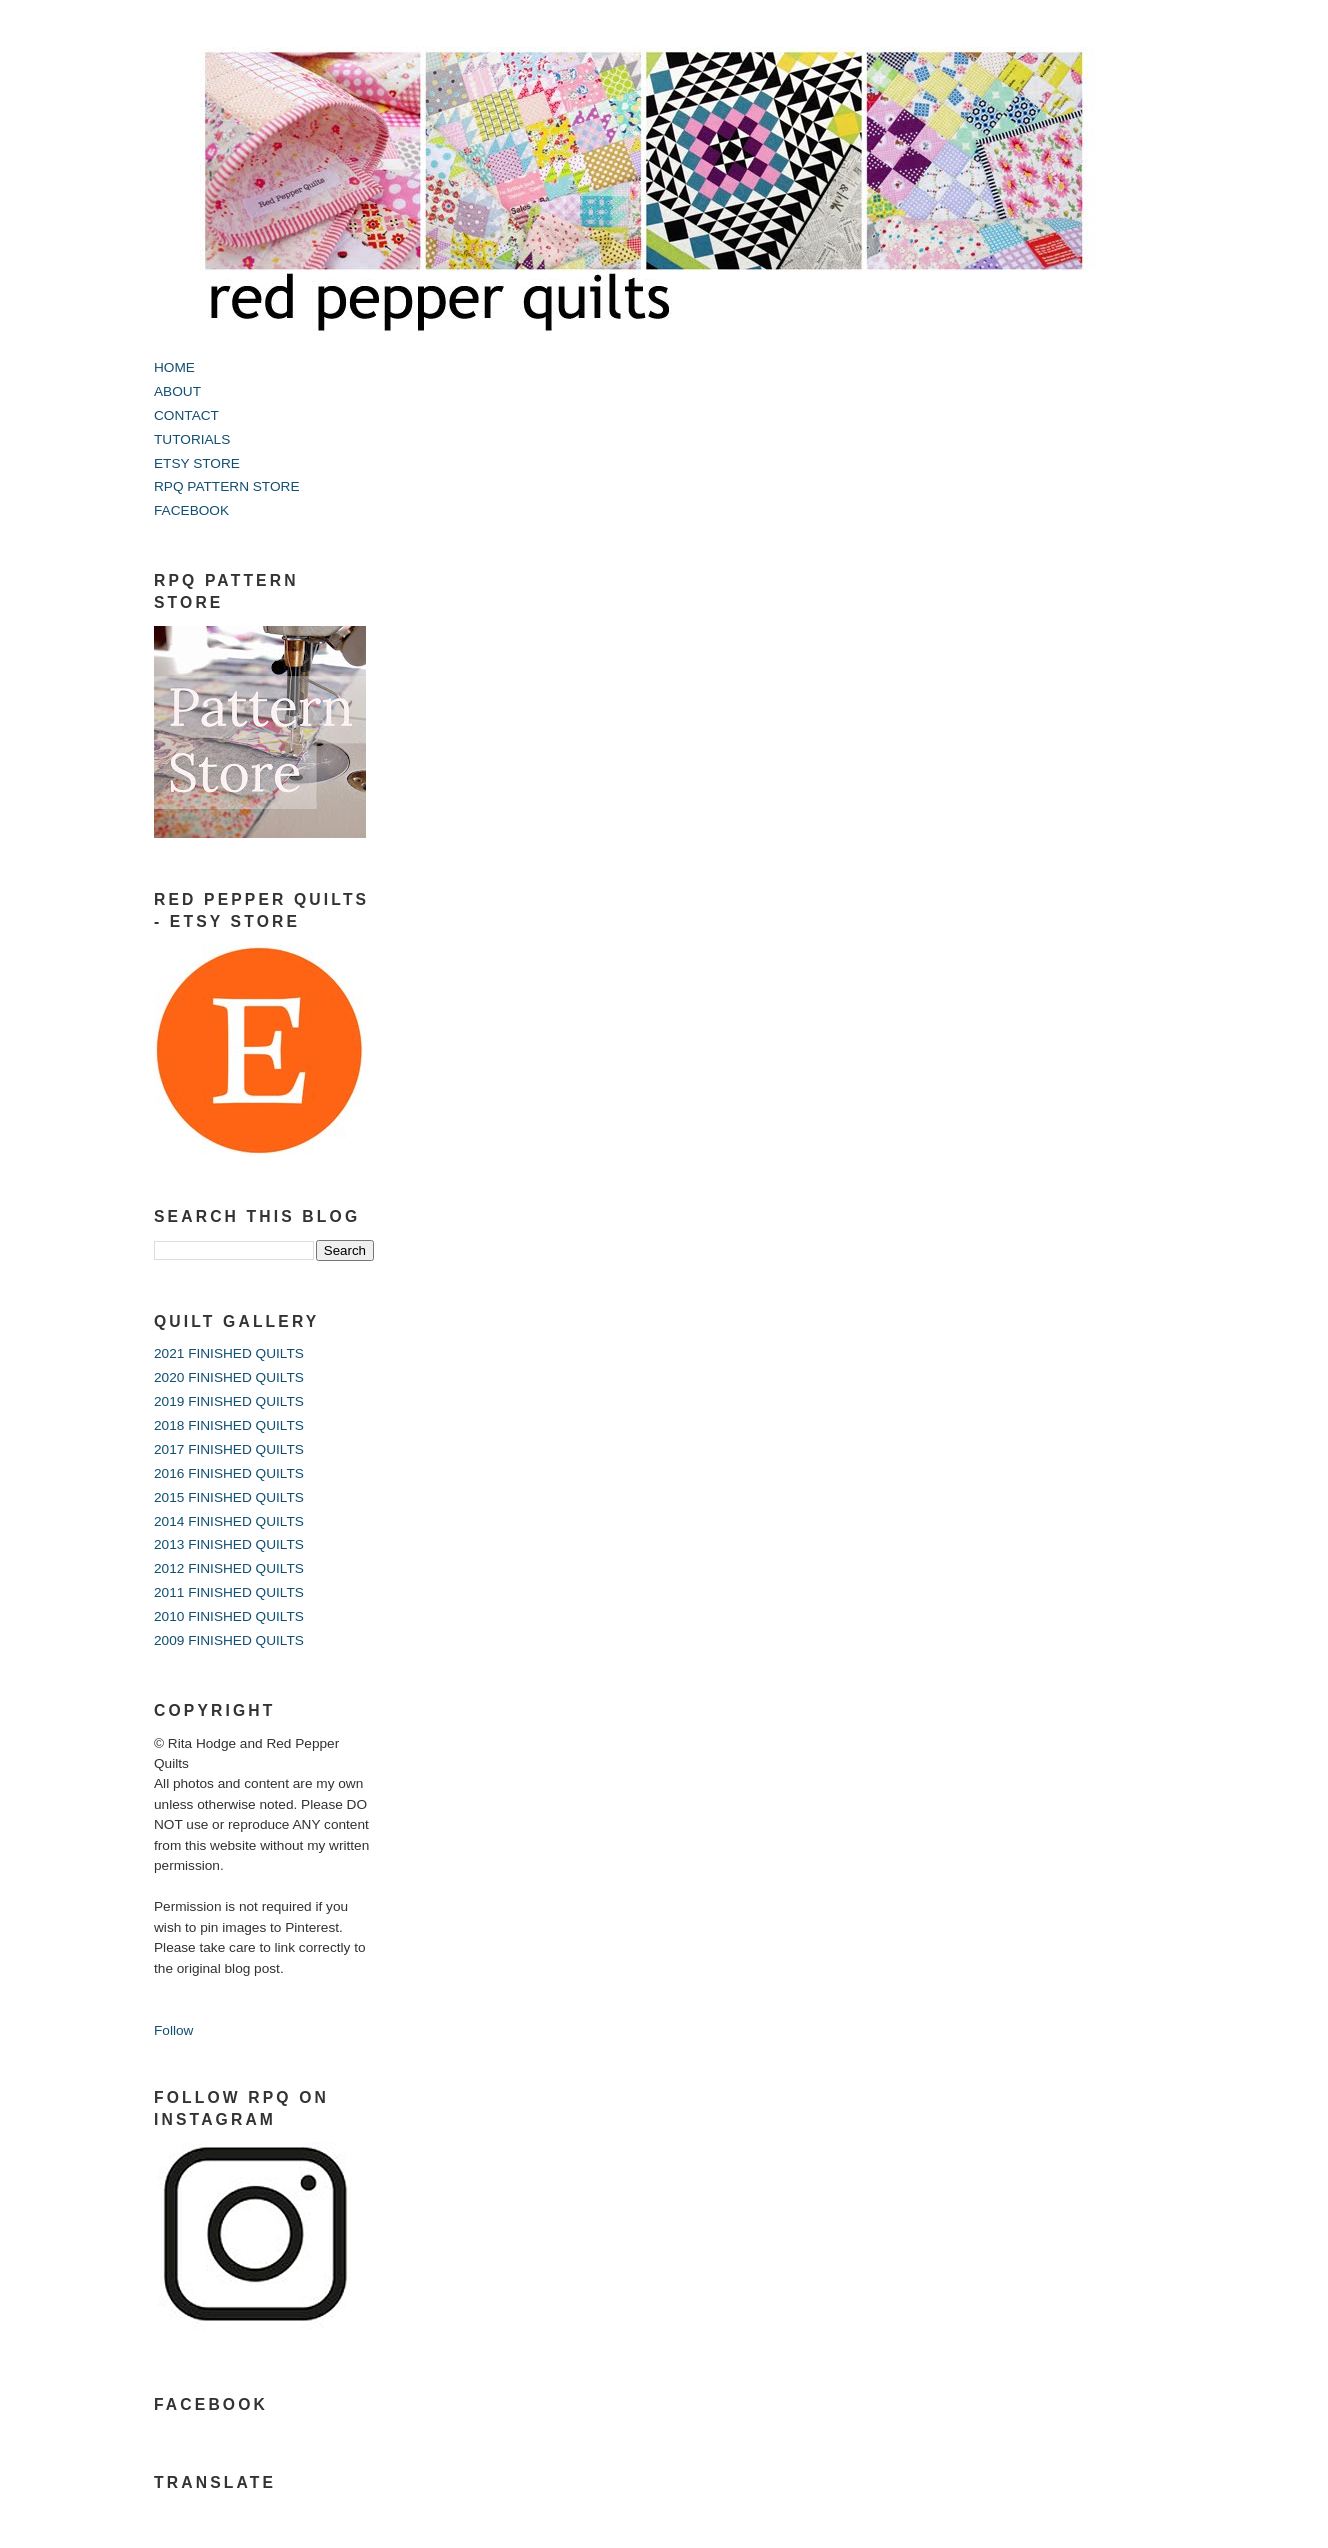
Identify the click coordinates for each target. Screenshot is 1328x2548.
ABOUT (177, 391)
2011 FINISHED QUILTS (229, 1592)
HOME (174, 367)
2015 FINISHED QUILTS (229, 1497)
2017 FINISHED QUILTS (229, 1449)
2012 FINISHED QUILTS (229, 1568)
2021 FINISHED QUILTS (229, 1353)
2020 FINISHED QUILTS (229, 1377)
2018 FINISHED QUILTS (229, 1425)
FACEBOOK (191, 510)
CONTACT (186, 415)
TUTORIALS (192, 439)
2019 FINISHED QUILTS (229, 1401)
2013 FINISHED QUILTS (229, 1544)
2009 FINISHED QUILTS (229, 1640)
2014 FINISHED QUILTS (229, 1521)
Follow (173, 2030)
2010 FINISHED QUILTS (229, 1616)
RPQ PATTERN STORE (227, 486)
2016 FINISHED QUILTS (229, 1473)
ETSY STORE (197, 463)
